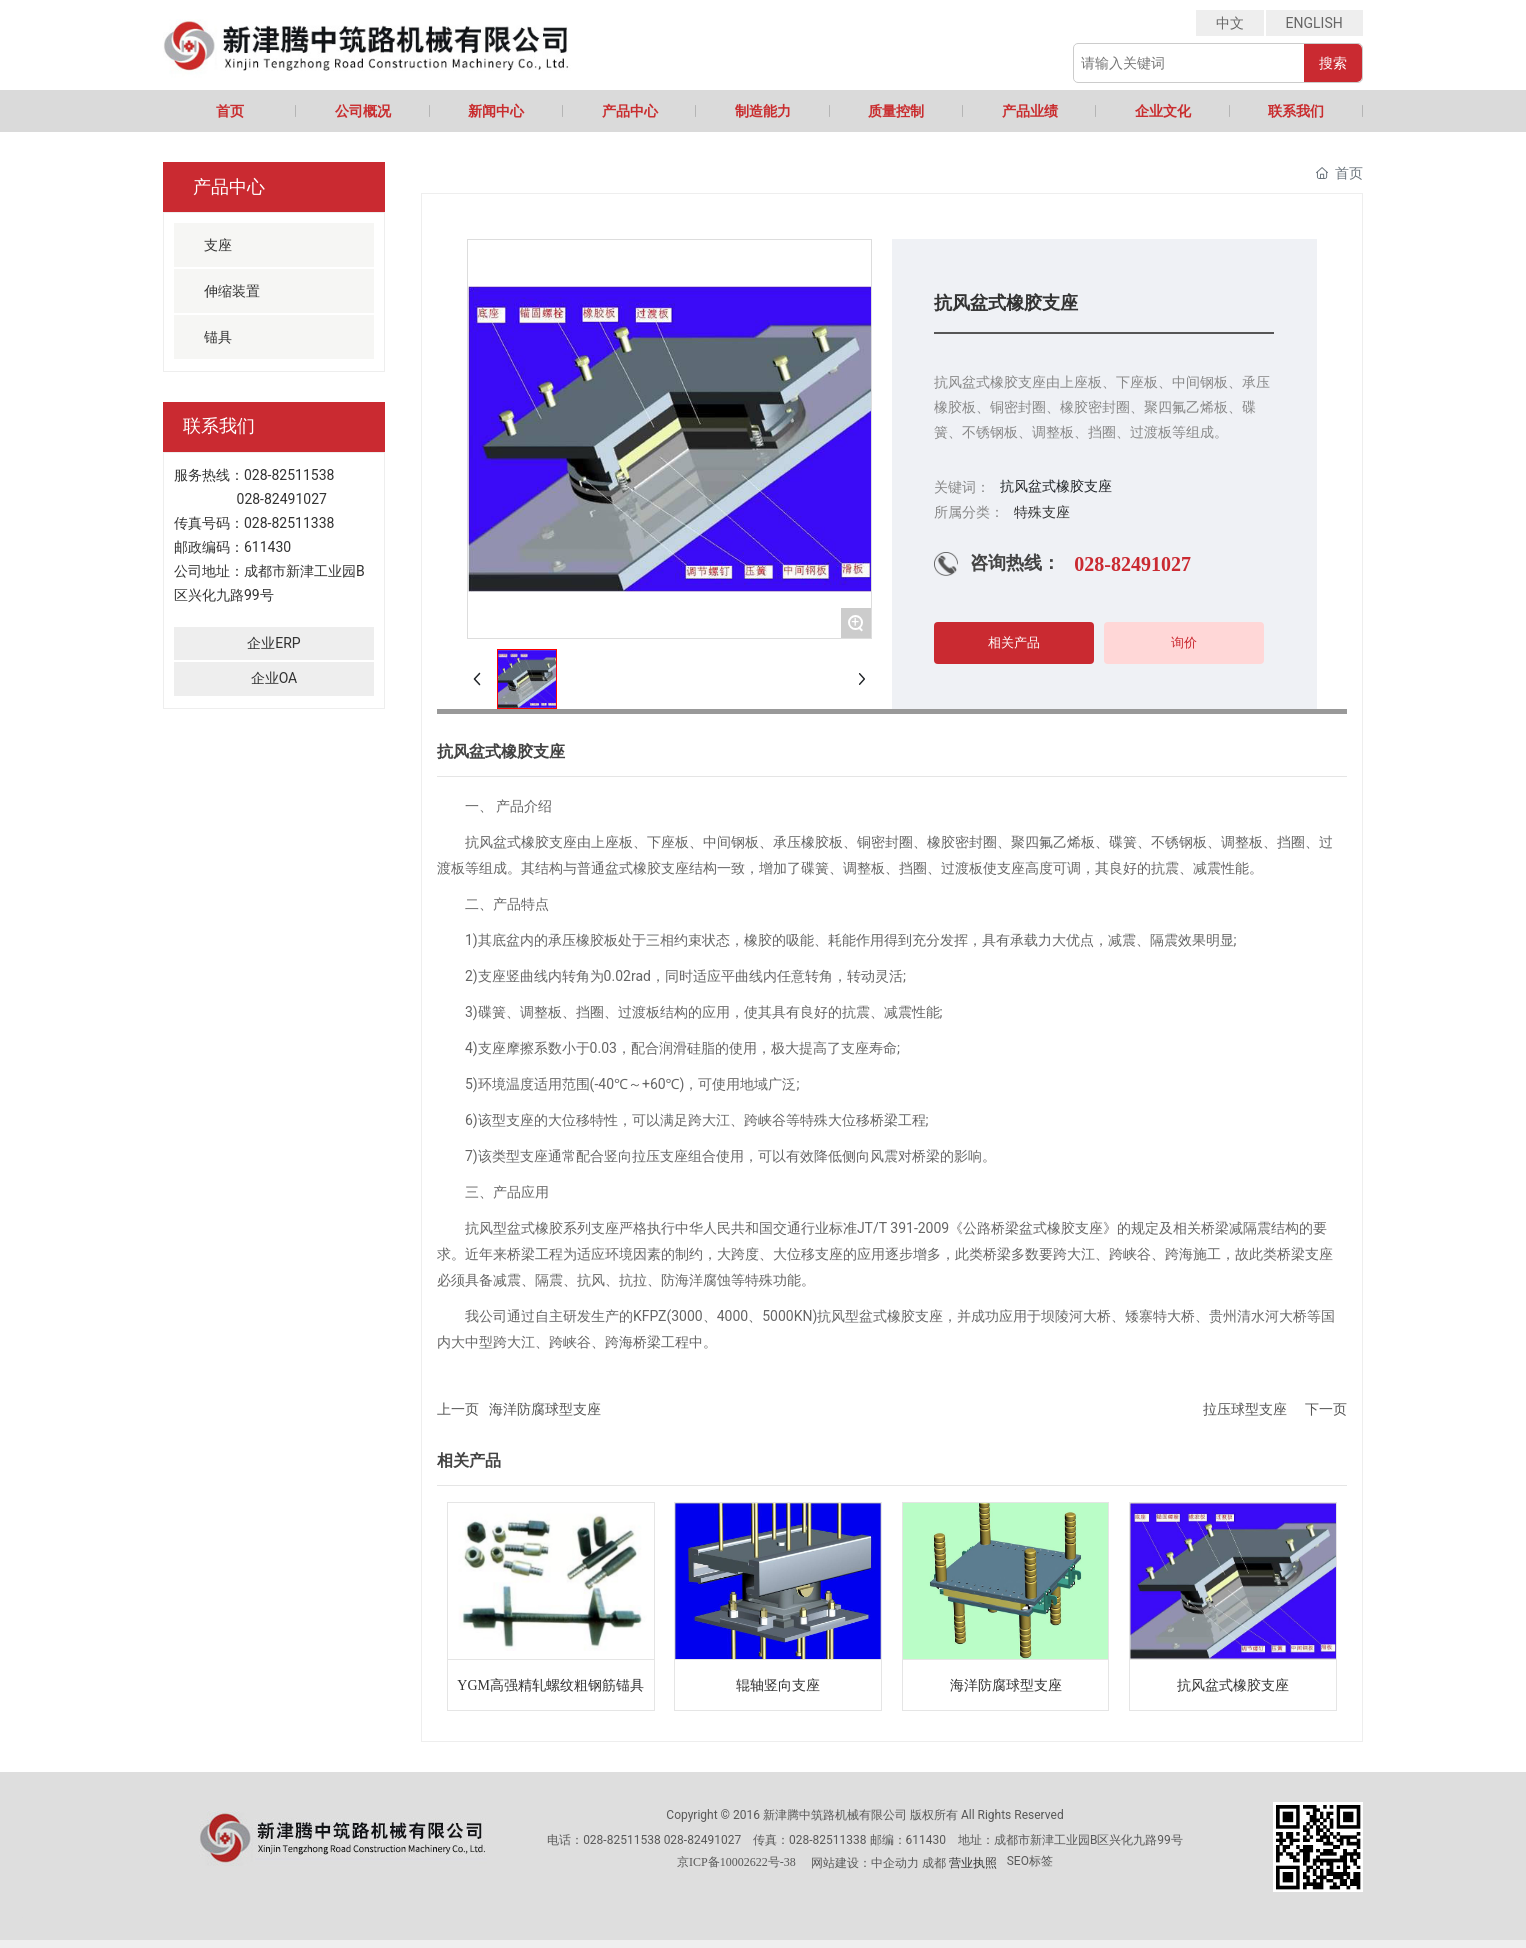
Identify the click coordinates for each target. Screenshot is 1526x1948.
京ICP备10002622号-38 (736, 1862)
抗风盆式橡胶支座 (1233, 1685)
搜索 (1333, 63)
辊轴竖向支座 (778, 1685)
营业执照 (973, 1863)
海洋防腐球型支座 (545, 1409)
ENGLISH (1314, 23)
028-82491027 (282, 499)
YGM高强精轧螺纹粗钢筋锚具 (550, 1685)
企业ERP (273, 643)
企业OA (274, 678)
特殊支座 (1042, 512)
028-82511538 (289, 475)
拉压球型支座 (1245, 1409)
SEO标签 (1030, 1861)
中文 (1230, 23)
